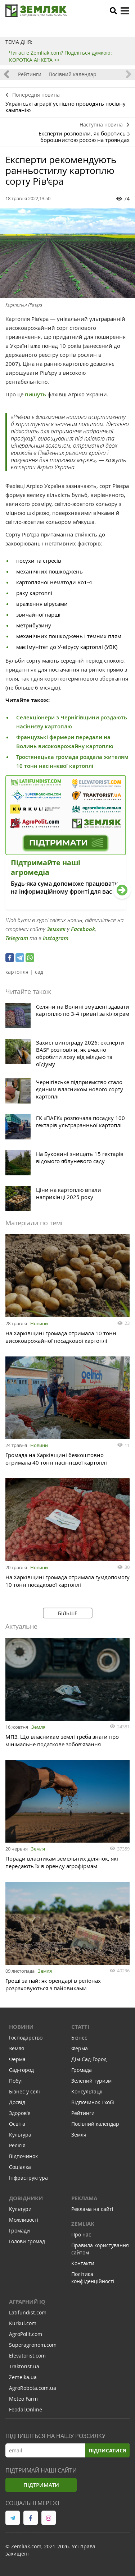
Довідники (26, 2198)
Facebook (83, 929)
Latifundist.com (27, 2312)
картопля (16, 971)
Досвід (17, 2102)
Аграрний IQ (27, 2301)
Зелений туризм (91, 2080)
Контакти (82, 2263)
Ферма (17, 2059)
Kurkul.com (22, 2323)
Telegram (16, 938)
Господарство (25, 2037)
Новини (39, 1323)
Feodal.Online (25, 2409)
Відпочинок (23, 2156)
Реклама (84, 2198)
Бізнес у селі (24, 2091)
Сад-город (21, 2069)
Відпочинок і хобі (92, 2102)
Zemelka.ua (23, 2377)
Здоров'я (20, 2113)
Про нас (81, 2234)
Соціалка (20, 2166)
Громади (19, 2230)
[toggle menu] (125, 11)
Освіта (17, 2123)
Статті (80, 2027)
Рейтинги (29, 74)
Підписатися (107, 2450)
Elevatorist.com (27, 2355)
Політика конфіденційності (92, 2278)
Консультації (87, 2091)
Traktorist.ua (24, 2366)
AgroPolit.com (25, 2334)
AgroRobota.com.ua (32, 2387)
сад (39, 971)
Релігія (17, 2145)
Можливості (24, 2219)
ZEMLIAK (82, 2223)
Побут (16, 2080)
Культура (20, 2134)
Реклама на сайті (92, 2209)
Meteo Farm (23, 2398)
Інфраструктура (28, 2177)
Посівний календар (72, 74)
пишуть (35, 394)
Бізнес (79, 2037)
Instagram (55, 938)
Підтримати (41, 2485)
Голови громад (27, 2241)
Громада (81, 2069)
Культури (20, 2209)
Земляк (56, 929)
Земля (38, 1727)
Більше (67, 1613)
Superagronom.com (33, 2344)
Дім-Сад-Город (89, 2059)
